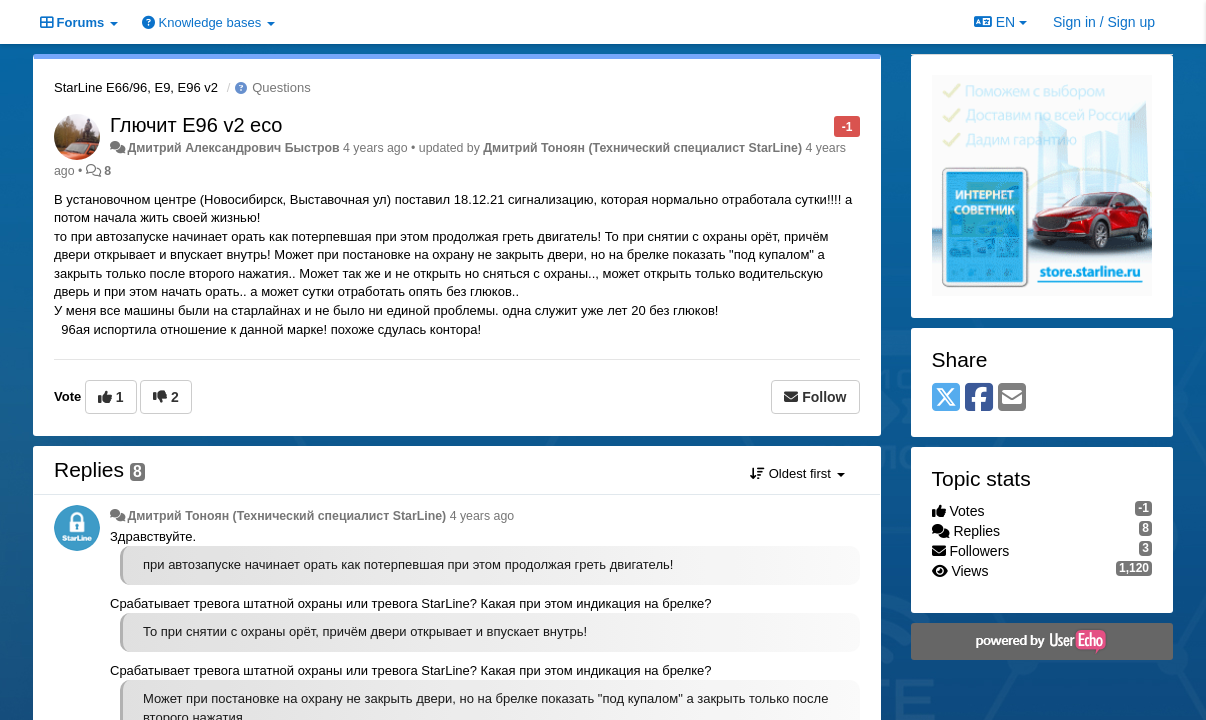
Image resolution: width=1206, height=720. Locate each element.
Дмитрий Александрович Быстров (233, 148)
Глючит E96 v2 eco (196, 125)
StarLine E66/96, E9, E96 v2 (136, 87)
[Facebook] (979, 398)
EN (1000, 22)
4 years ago (482, 516)
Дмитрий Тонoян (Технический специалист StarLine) (642, 148)
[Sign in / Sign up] (1104, 22)
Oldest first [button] (797, 473)
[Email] (1012, 398)
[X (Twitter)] (946, 398)
